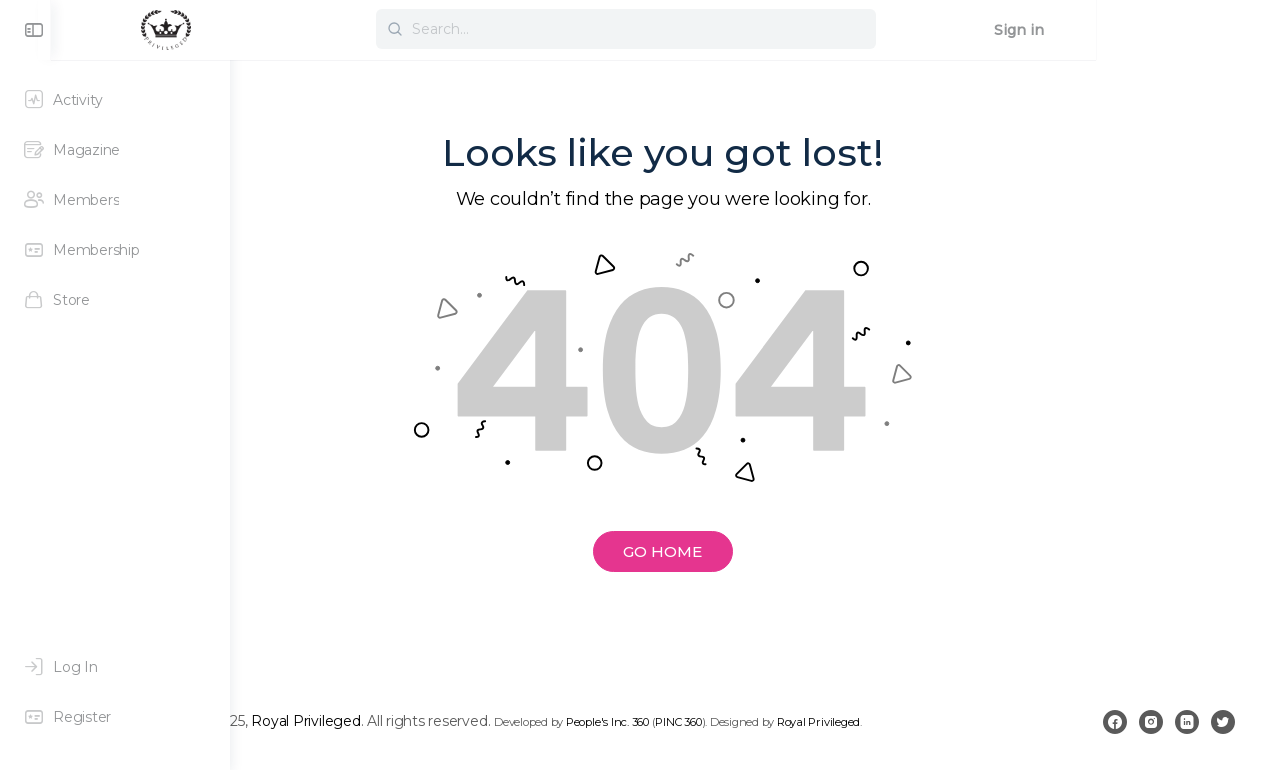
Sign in (1198, 30)
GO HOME (752, 551)
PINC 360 (857, 722)
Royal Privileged (484, 721)
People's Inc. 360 (786, 722)
